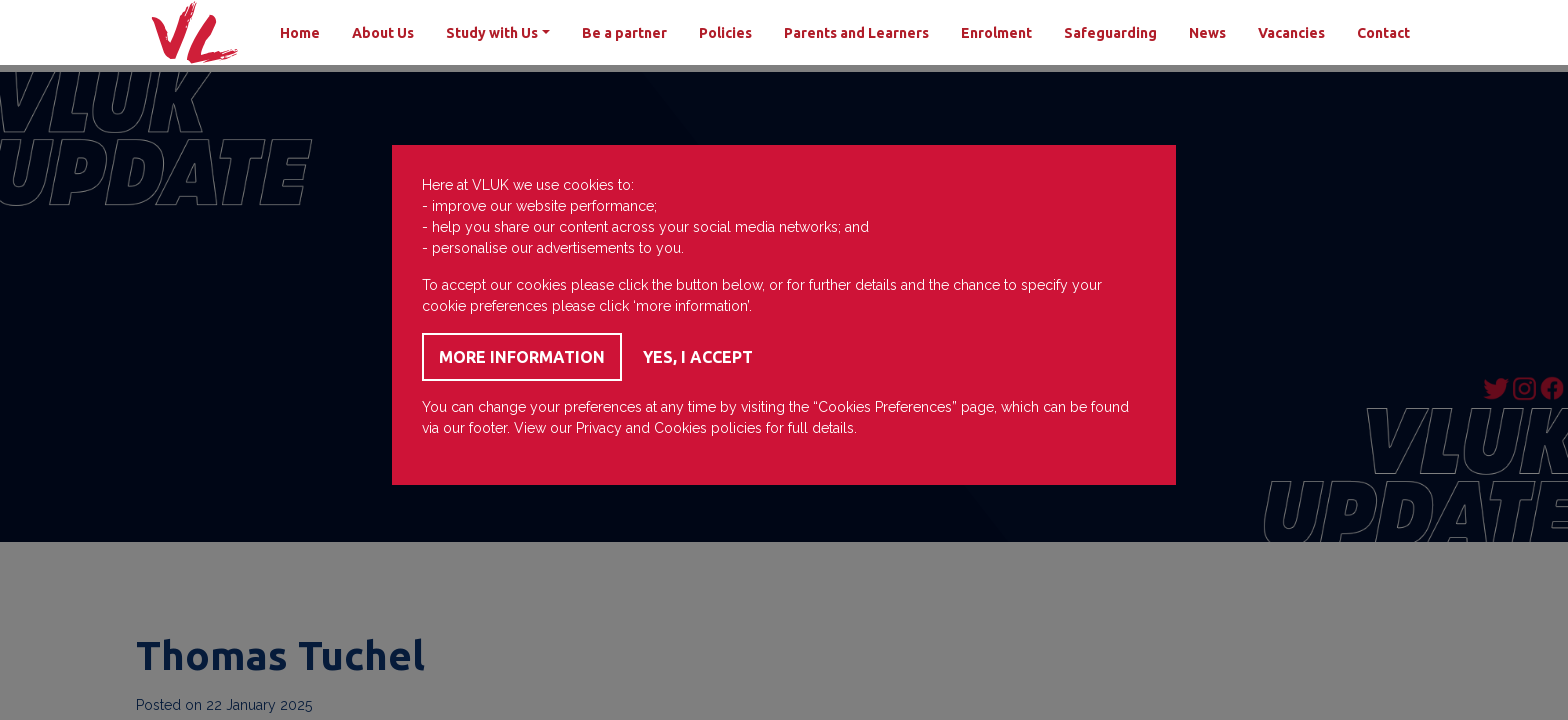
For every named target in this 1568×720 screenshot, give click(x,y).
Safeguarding (1110, 33)
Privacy (599, 428)
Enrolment (996, 33)
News (1207, 33)
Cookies (680, 428)
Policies (725, 33)
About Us (383, 33)
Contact (1383, 33)
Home (300, 33)
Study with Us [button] (492, 33)
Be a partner (624, 33)
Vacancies (1291, 33)
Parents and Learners (856, 33)
